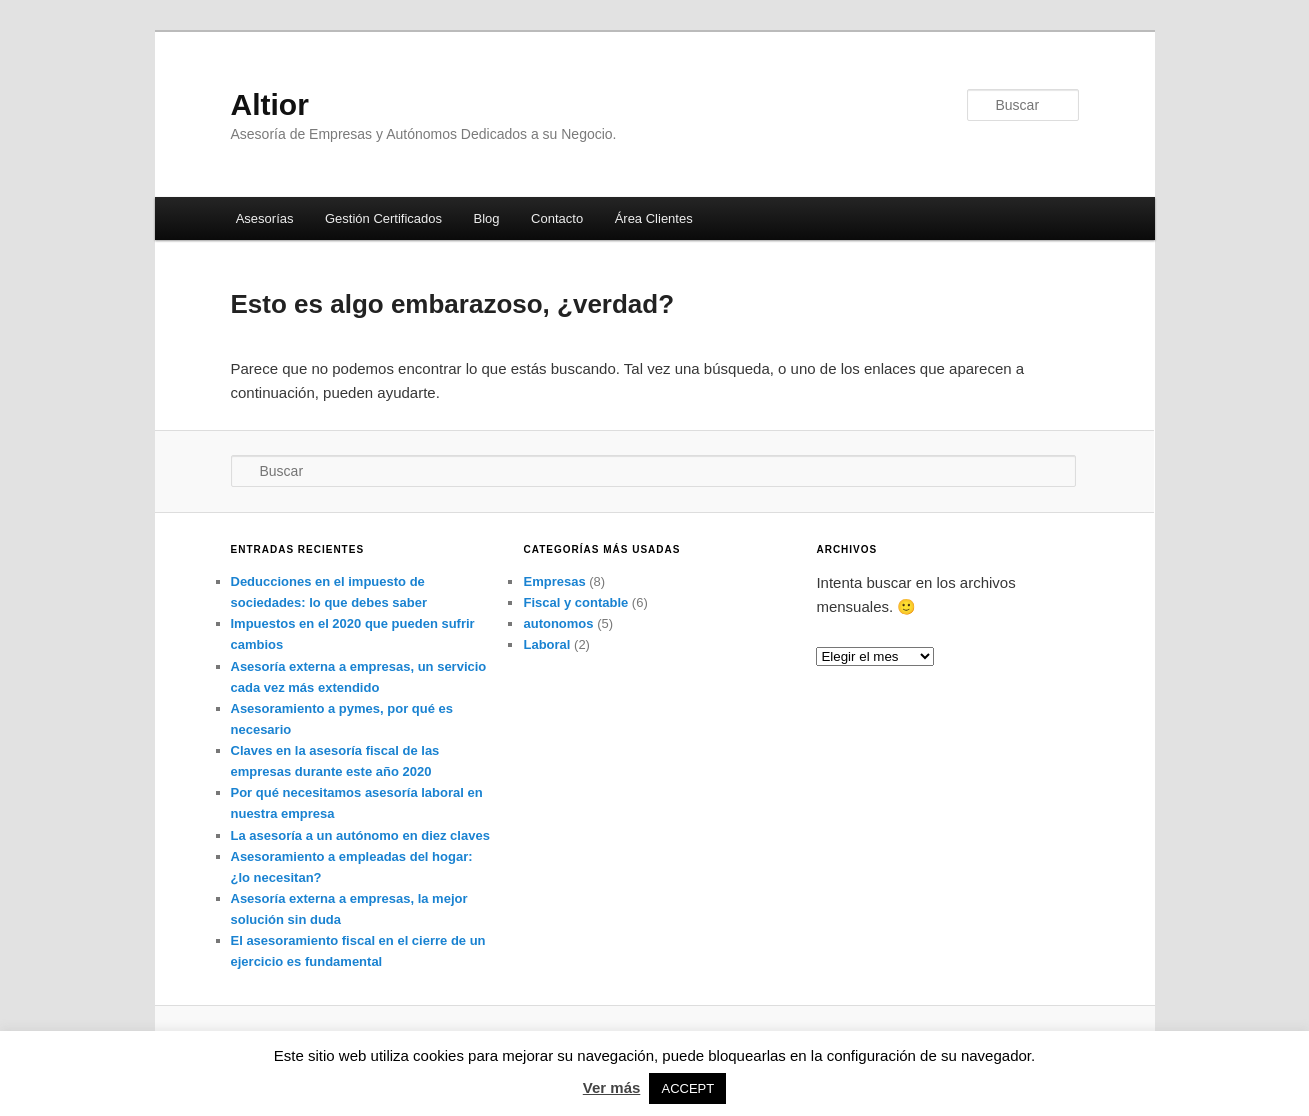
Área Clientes (654, 218)
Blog (487, 218)
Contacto (557, 218)
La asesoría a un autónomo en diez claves (360, 835)
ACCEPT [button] (687, 1088)
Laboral (546, 644)
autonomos (558, 623)
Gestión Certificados (383, 218)
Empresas (554, 581)
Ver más (612, 1087)
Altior (270, 104)
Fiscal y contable (575, 602)
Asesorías (265, 218)
